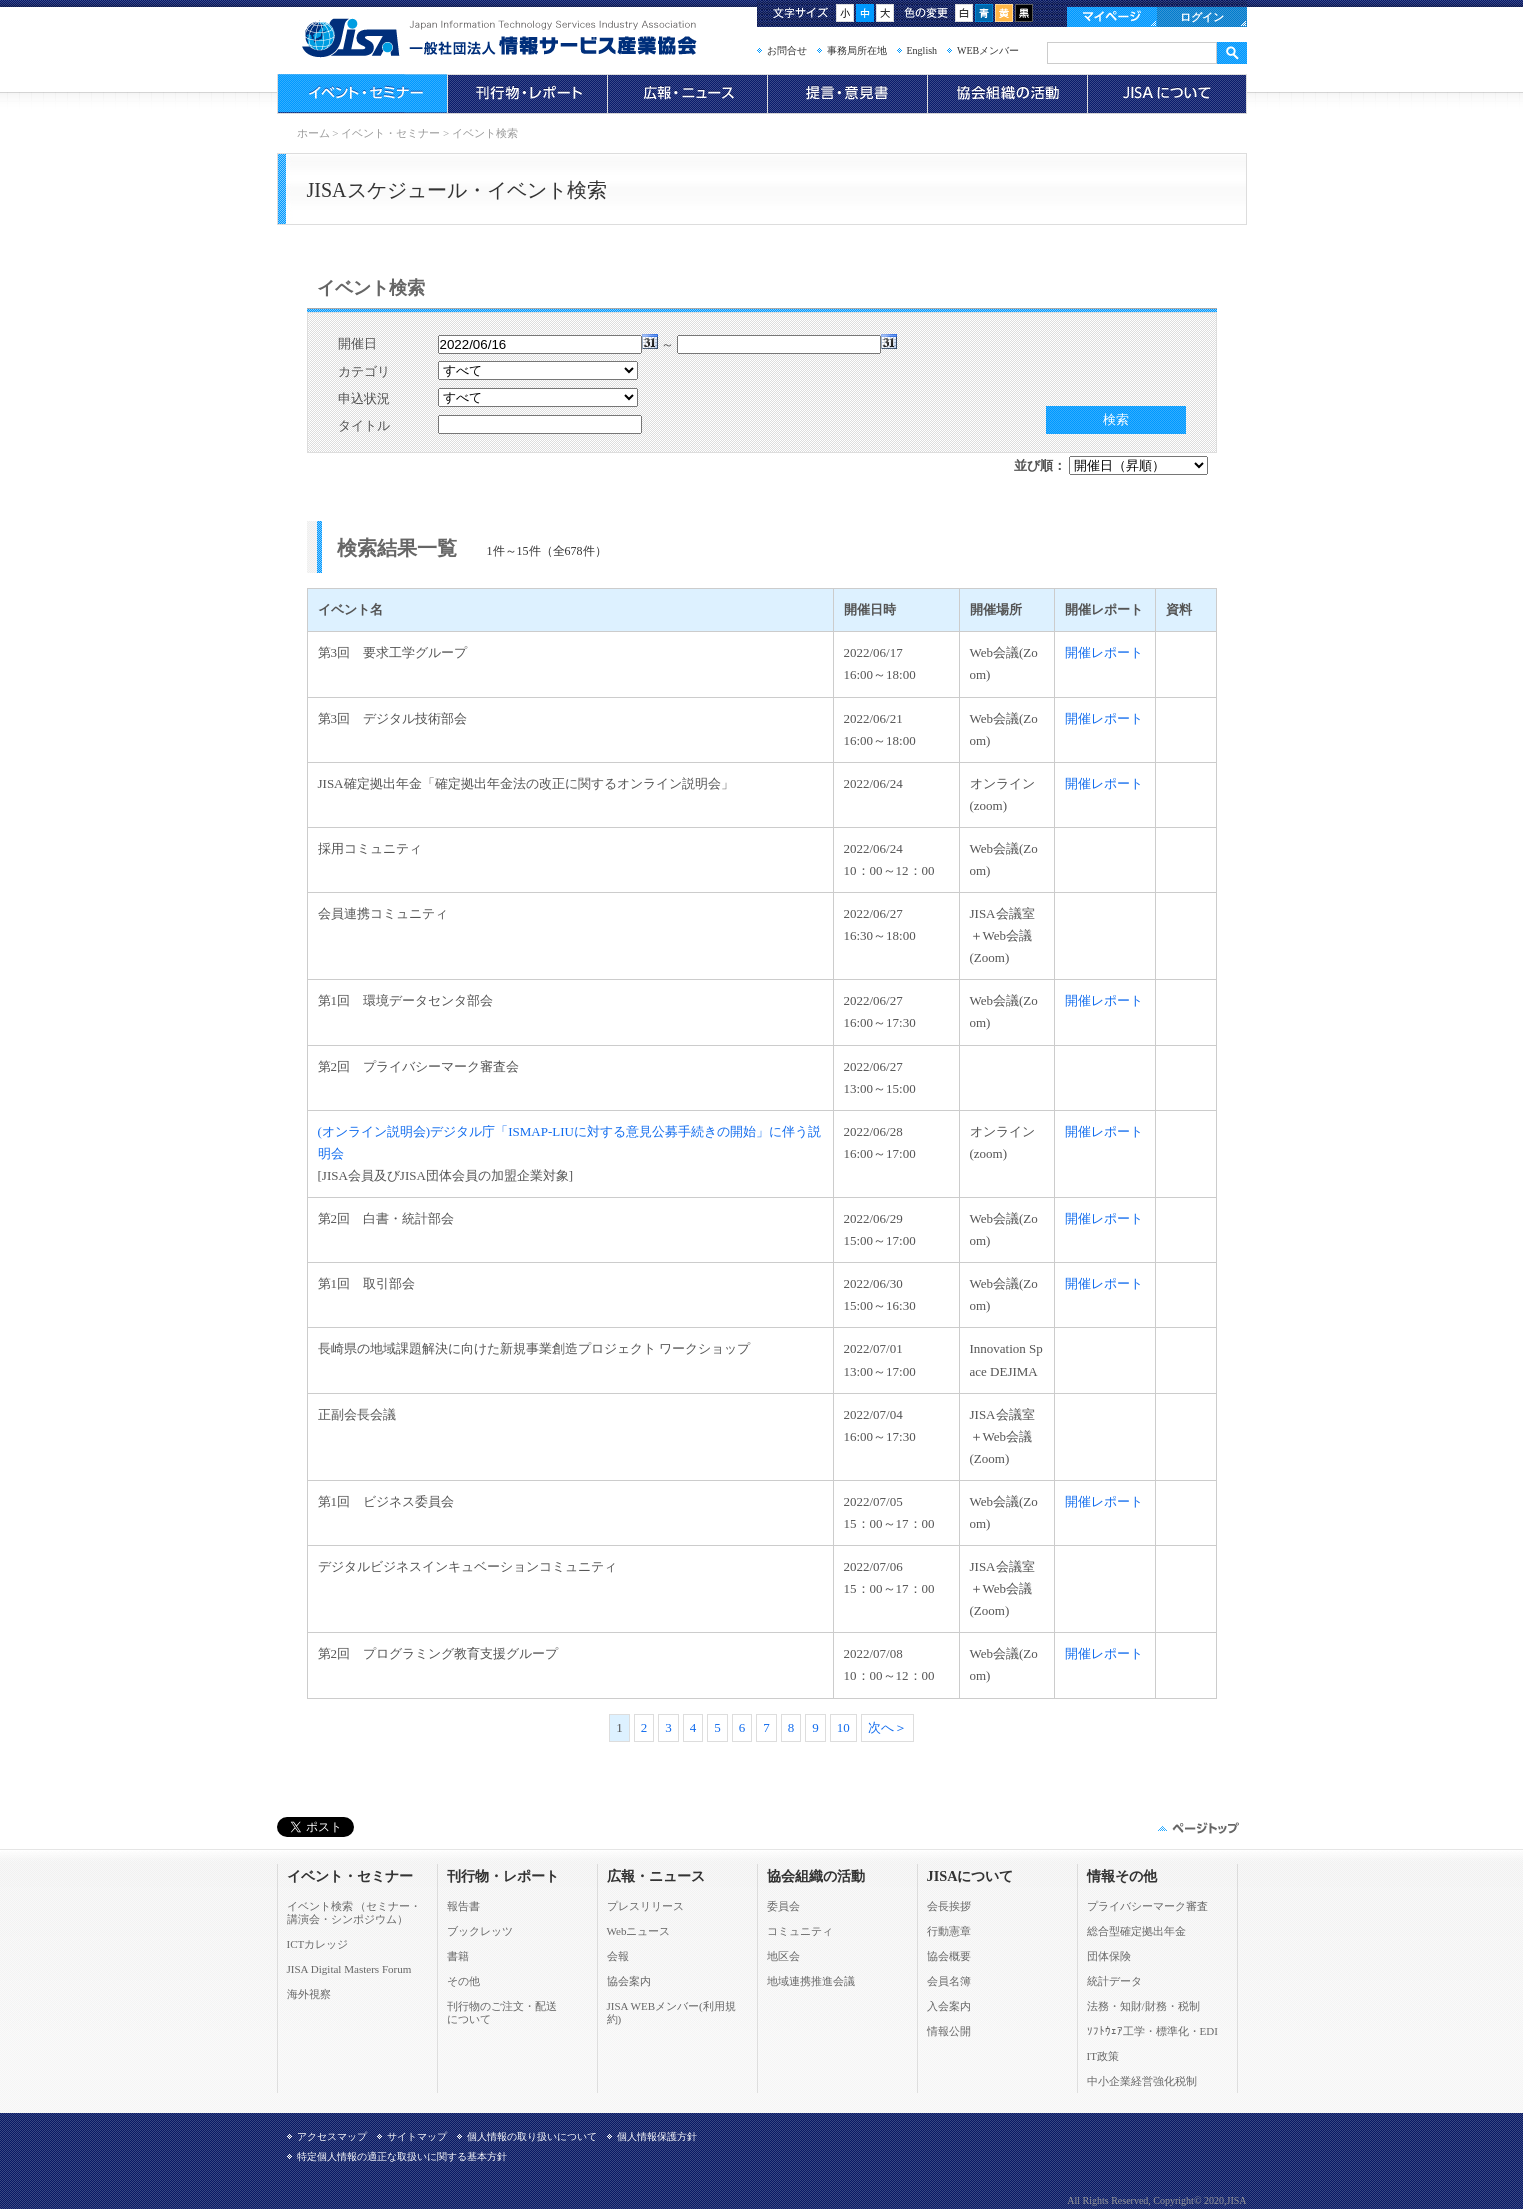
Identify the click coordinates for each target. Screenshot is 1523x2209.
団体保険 (1109, 1956)
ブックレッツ (480, 1931)
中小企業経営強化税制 (1142, 2081)
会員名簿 (949, 1981)
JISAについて (1167, 94)
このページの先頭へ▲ (1197, 1828)
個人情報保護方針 (657, 2136)
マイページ (1112, 17)
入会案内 (949, 2006)
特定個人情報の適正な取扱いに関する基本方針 (402, 2156)
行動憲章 (949, 1931)
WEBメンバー (988, 50)
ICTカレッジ (318, 1944)
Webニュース (639, 1931)
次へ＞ (887, 1727)
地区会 (783, 1956)
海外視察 (309, 1994)
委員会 (783, 1906)
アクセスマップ (332, 2136)
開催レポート (1104, 652)
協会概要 (949, 1956)
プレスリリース (645, 1906)
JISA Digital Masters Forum (349, 1969)
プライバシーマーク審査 (1147, 1906)
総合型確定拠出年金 (1136, 1931)
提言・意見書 (847, 94)
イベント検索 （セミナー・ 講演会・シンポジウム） (354, 1912)
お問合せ (787, 50)
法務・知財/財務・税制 (1143, 2006)
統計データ (1114, 1981)
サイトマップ (417, 2136)
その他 (463, 1981)
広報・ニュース (687, 94)
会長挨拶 (949, 1906)
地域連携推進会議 (811, 1981)
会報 (618, 1956)
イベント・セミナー (362, 94)
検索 (1116, 419)
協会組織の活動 (1007, 94)
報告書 (463, 1906)
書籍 (458, 1956)
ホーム (313, 133)
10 (843, 1727)
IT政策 (1103, 2056)
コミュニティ (800, 1931)
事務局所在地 (857, 50)
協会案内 (629, 1981)
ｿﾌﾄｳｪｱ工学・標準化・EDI (1152, 2031)
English (922, 50)
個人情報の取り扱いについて (532, 2136)
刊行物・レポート (527, 94)
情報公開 (949, 2031)
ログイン (1202, 17)
